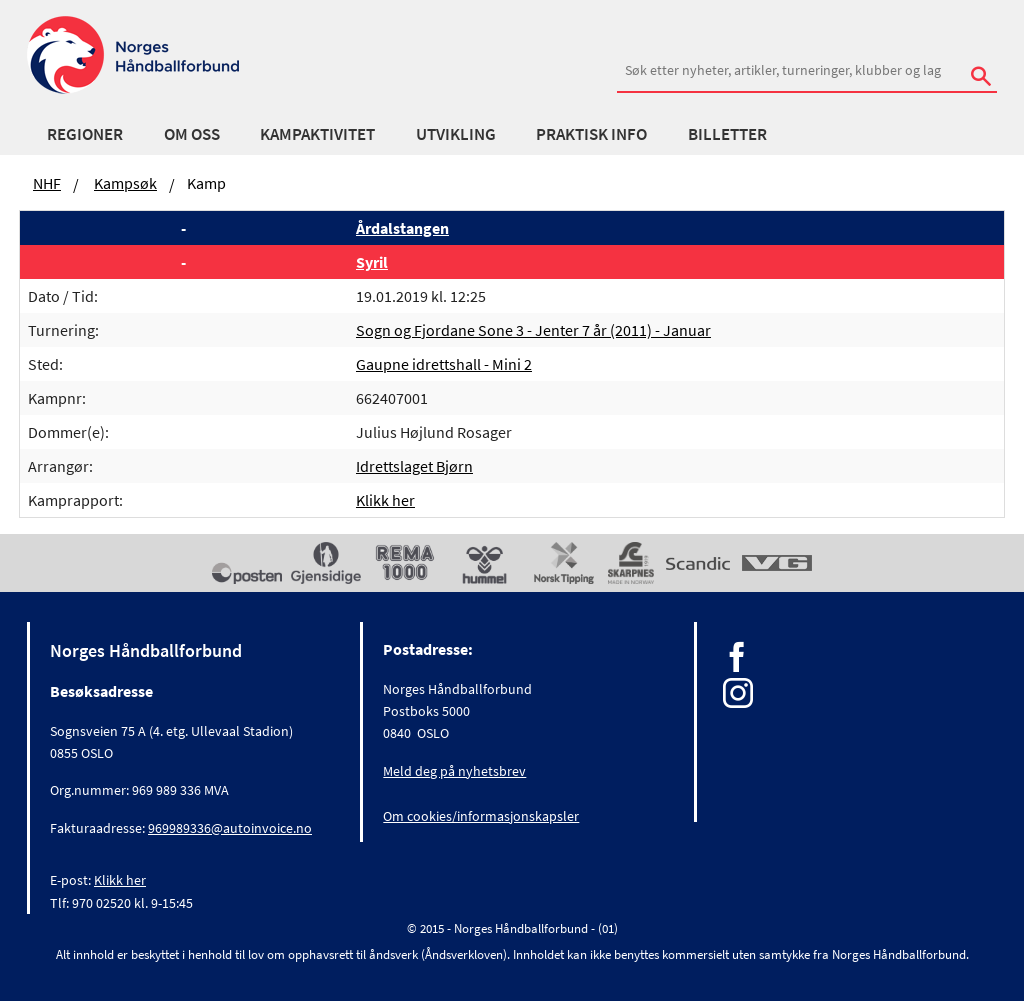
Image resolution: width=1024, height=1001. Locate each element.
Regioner (85, 134)
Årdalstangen (402, 228)
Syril (372, 262)
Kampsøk (125, 183)
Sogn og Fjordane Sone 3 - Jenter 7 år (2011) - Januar (533, 330)
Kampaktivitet (317, 134)
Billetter (727, 134)
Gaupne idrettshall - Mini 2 (444, 364)
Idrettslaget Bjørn (414, 466)
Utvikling (456, 134)
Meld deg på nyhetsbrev (454, 771)
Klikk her (385, 500)
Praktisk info (591, 134)
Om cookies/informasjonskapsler (481, 816)
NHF (47, 183)
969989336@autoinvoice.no (230, 828)
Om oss (192, 134)
